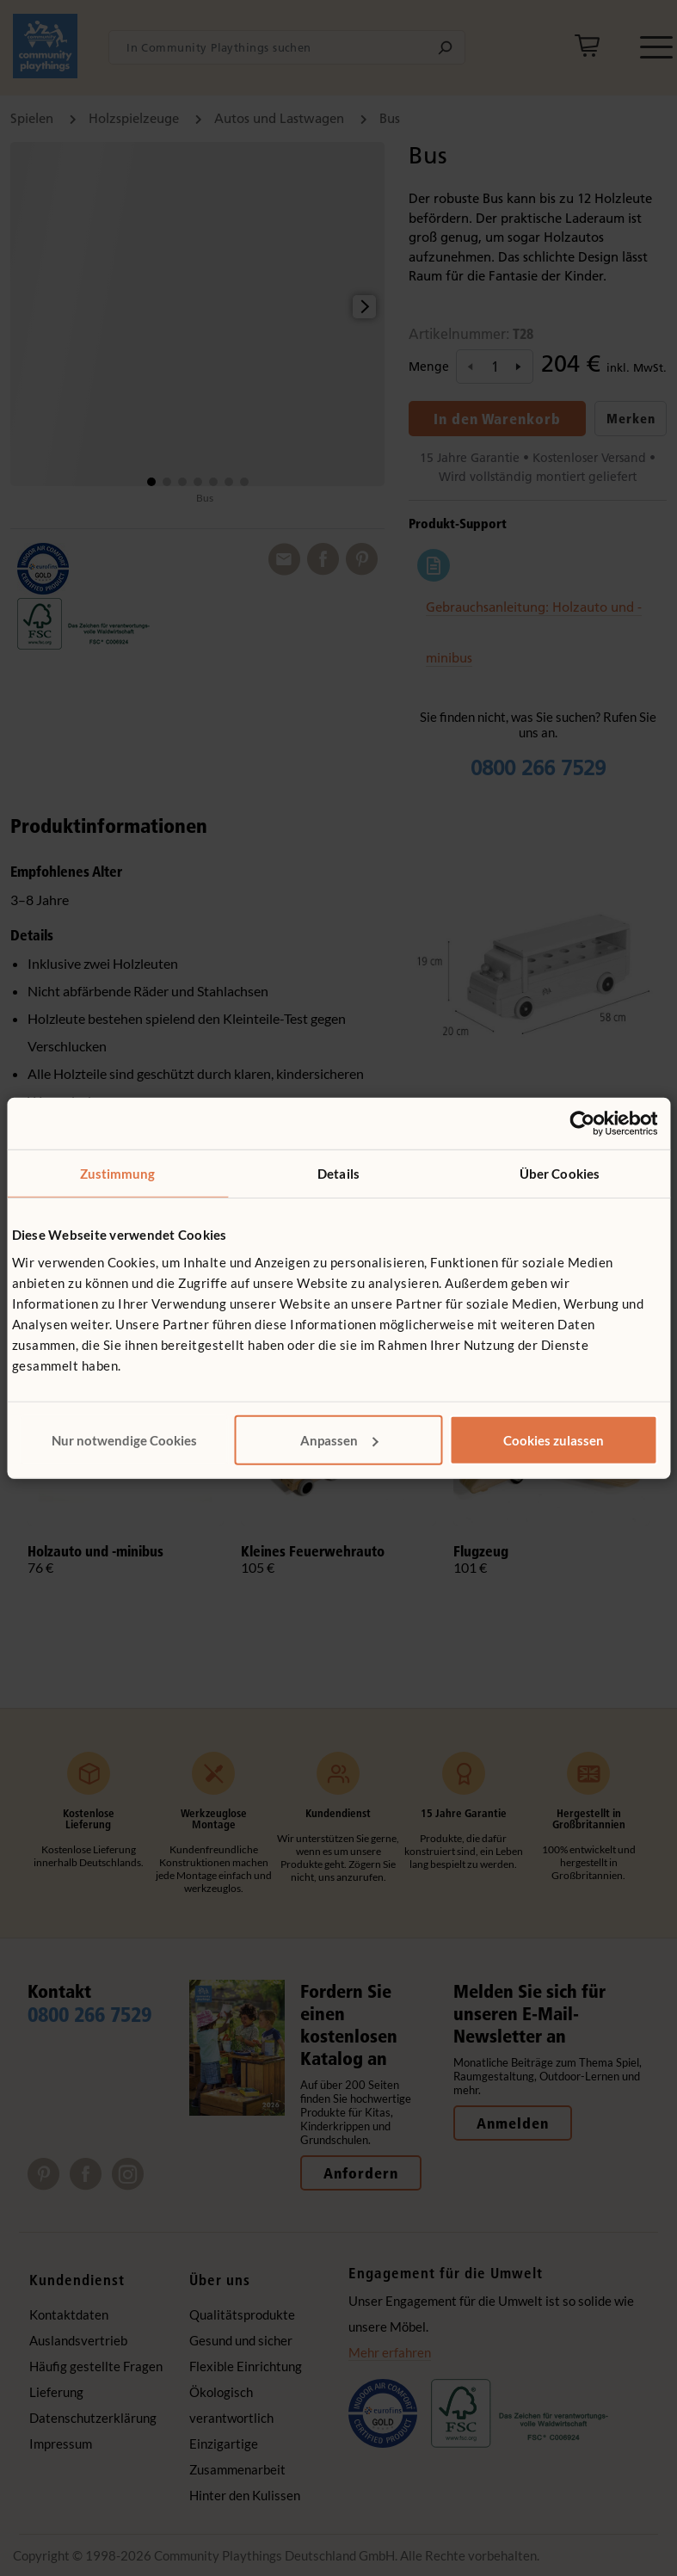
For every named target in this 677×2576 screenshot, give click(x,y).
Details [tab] (338, 1173)
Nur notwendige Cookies (124, 1439)
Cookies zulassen (553, 1439)
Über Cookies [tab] (560, 1173)
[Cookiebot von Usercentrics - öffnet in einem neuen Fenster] (582, 1124)
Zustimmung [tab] (118, 1173)
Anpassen (339, 1439)
